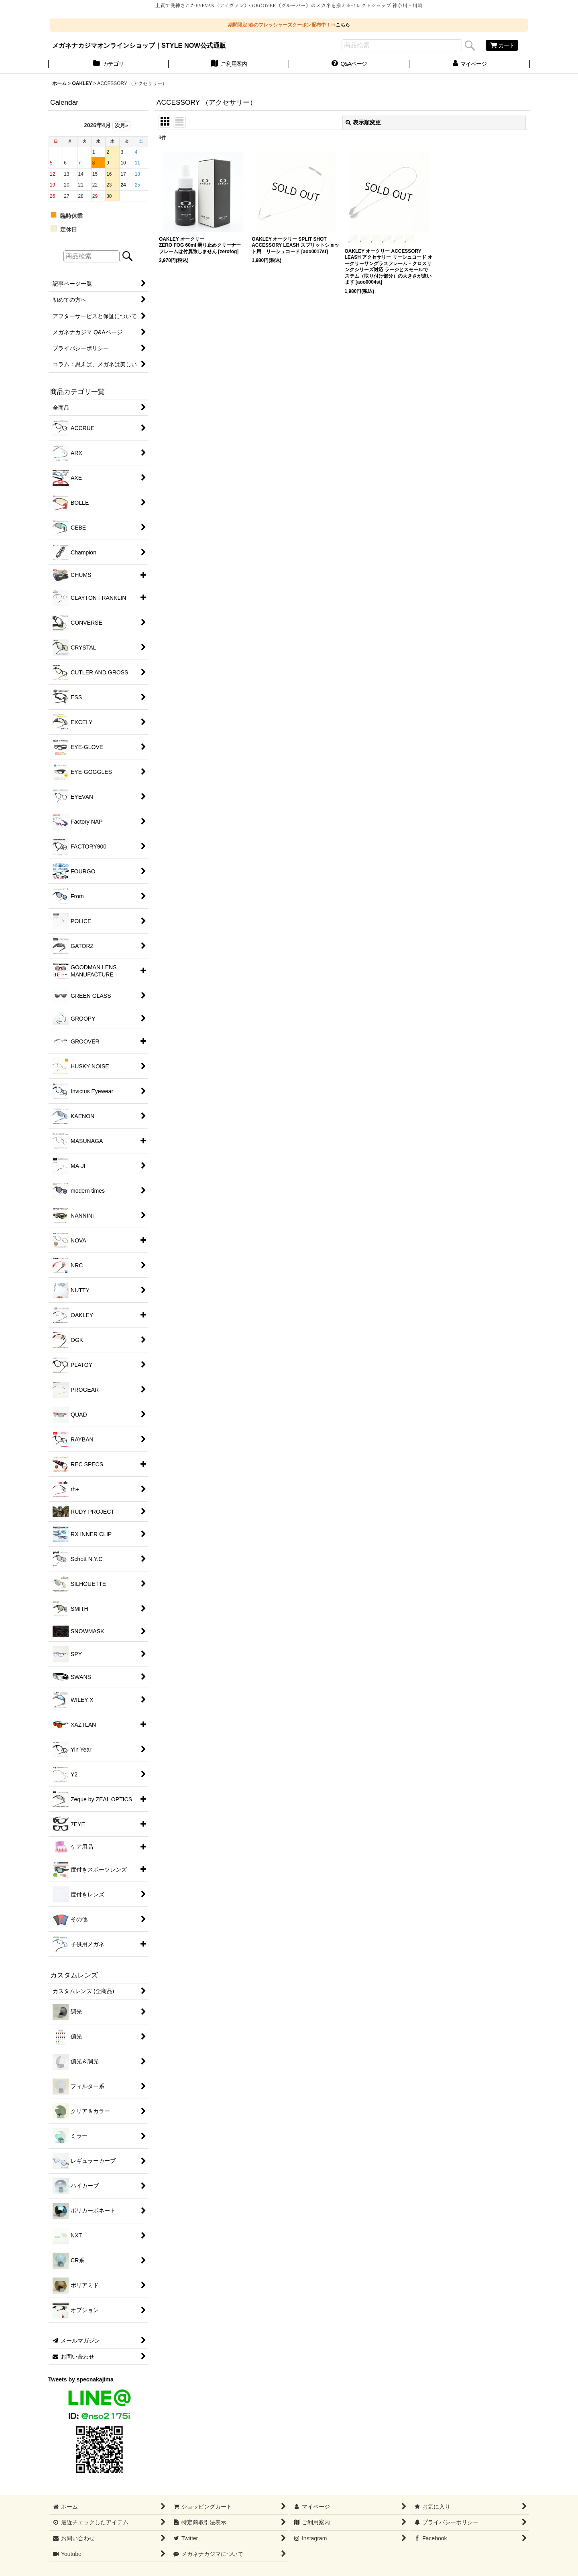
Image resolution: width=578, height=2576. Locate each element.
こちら (343, 25)
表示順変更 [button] (363, 122)
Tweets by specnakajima (81, 2379)
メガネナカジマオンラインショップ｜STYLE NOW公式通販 (139, 45)
